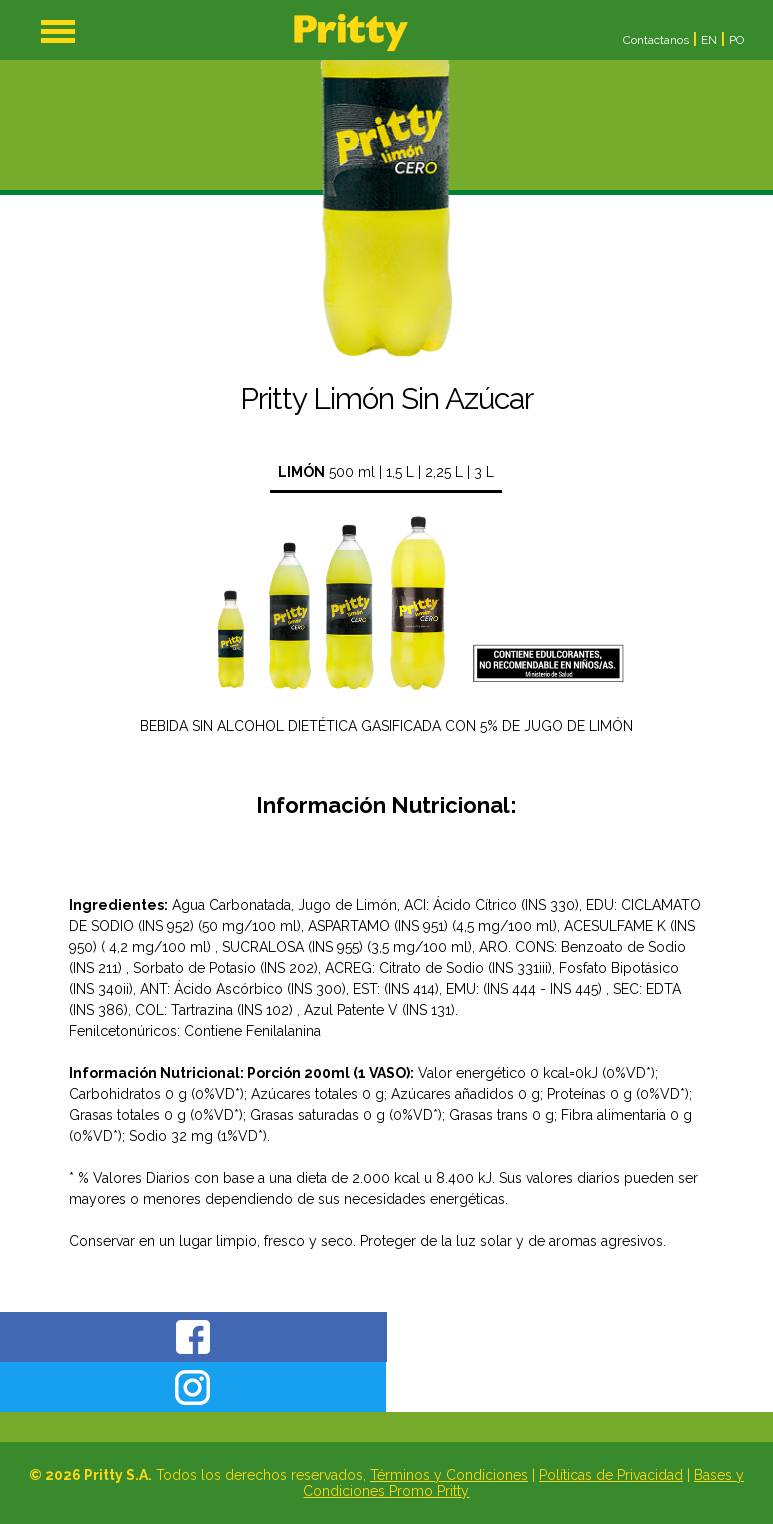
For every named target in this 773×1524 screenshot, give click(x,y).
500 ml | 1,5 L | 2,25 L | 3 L (386, 472)
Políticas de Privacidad (611, 1475)
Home (351, 32)
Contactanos (656, 40)
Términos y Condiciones (449, 1475)
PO (736, 40)
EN (709, 40)
